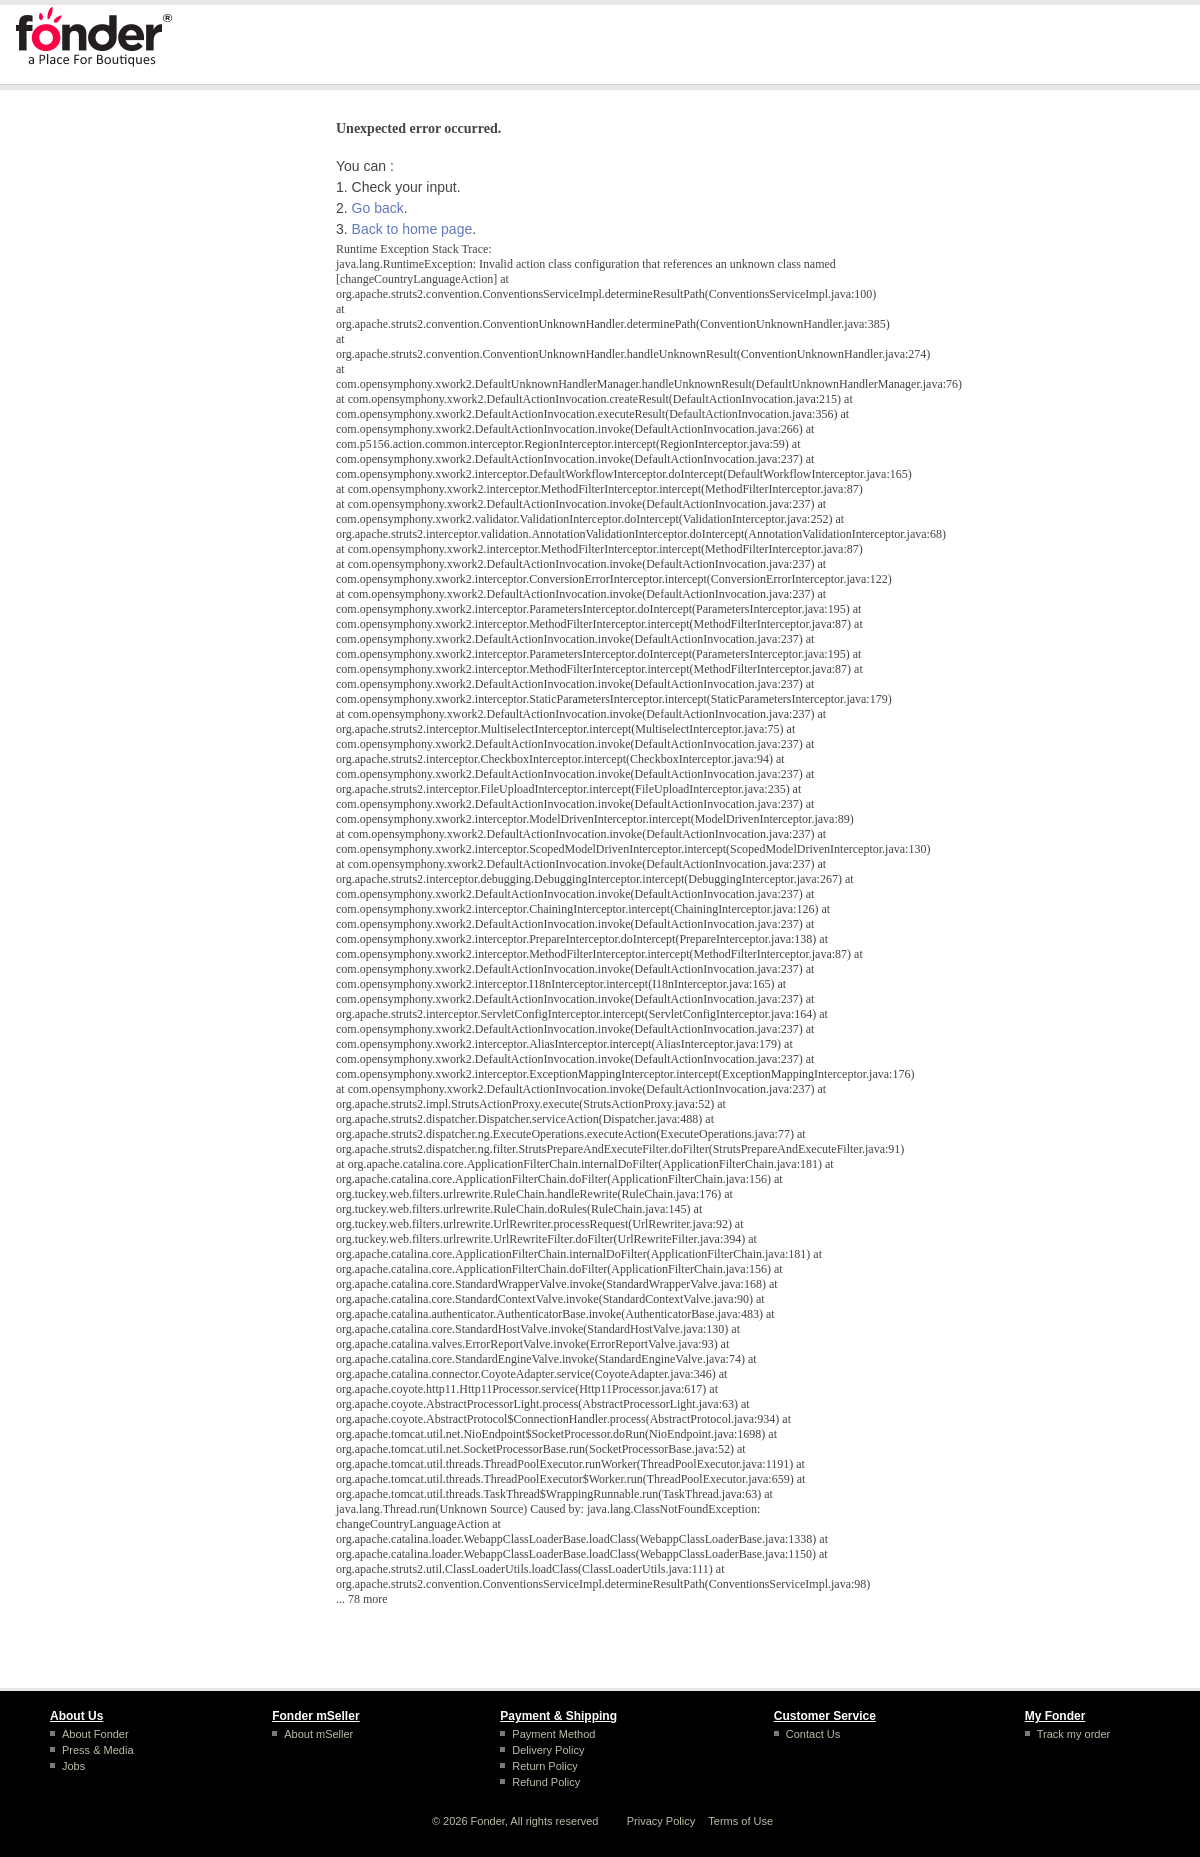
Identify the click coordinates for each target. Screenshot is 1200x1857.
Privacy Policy (661, 1821)
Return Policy (544, 1766)
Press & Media (98, 1750)
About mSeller (318, 1734)
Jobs (73, 1766)
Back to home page (412, 229)
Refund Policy (546, 1782)
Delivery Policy (548, 1750)
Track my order (1074, 1734)
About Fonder (95, 1734)
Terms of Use (740, 1821)
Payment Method (553, 1734)
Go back (378, 208)
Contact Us (813, 1734)
